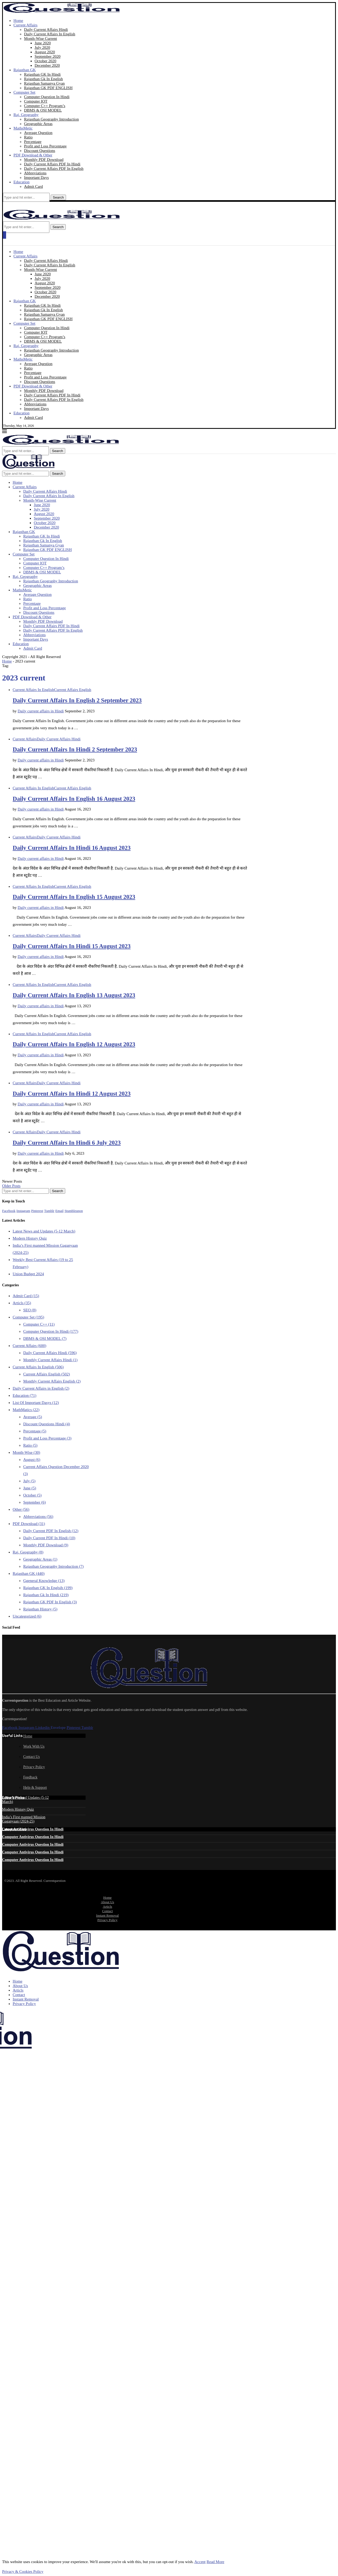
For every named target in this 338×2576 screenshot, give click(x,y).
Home (18, 20)
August (31, 1459)
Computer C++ (39, 1324)
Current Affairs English (46, 1374)
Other (21, 1509)
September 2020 (47, 56)
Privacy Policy (34, 1767)
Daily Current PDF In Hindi (49, 1538)
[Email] (59, 1210)
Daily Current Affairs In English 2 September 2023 (77, 700)
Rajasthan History (40, 1609)
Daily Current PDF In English (50, 1531)
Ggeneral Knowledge (44, 1581)
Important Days (36, 177)
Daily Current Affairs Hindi (46, 29)
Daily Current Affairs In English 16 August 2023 (74, 798)
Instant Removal (107, 1915)
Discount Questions (39, 150)
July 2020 (42, 47)
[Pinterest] (37, 1210)
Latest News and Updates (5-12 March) (44, 1231)
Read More (215, 2562)
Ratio (28, 137)
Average (32, 1417)
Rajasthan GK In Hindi (42, 74)
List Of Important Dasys (36, 1402)
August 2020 (45, 52)
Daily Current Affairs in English (41, 1388)
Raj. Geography (26, 115)
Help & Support (35, 1788)
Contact (107, 1911)
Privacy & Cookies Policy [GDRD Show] (22, 2571)
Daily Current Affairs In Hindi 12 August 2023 (72, 1093)
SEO (29, 1310)
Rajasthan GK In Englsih (48, 1588)
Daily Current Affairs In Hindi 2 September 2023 (75, 749)
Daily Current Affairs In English (49, 34)
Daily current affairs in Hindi (41, 711)
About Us (107, 1902)
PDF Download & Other (32, 155)
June (29, 1488)
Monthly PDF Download (43, 159)
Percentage (32, 142)
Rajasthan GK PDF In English (50, 1602)
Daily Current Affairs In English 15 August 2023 (74, 897)
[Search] (26, 197)
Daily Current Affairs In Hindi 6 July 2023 (67, 1142)
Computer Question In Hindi (46, 97)
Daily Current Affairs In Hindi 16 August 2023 (72, 848)
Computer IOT (36, 101)
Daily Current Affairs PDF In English (53, 168)
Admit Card (33, 186)
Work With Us (34, 1746)
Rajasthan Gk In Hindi (46, 1595)
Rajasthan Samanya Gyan (44, 83)
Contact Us (31, 1757)
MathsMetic (23, 128)
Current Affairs (25, 25)
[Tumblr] (49, 1210)
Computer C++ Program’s (44, 106)
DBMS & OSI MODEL (43, 110)
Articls (22, 1303)
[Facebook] (9, 1210)
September (34, 1502)
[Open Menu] (4, 235)
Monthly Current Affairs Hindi (50, 1360)
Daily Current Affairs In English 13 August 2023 (74, 995)
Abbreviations (35, 173)
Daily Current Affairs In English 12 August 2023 (74, 1044)
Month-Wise (26, 1452)
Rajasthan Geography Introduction (51, 119)
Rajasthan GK (24, 70)
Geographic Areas (38, 124)
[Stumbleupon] (73, 1210)
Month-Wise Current (40, 38)
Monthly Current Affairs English (52, 1381)
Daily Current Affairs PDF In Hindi (52, 164)
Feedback (30, 1777)
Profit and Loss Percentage (45, 146)
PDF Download (29, 1524)
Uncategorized (27, 1616)
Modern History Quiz (30, 1238)
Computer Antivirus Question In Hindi (32, 1829)
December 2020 (47, 65)
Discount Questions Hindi (46, 1424)
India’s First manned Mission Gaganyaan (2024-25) (23, 1819)
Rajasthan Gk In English (43, 79)
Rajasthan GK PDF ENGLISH (48, 88)
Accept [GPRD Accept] (199, 2562)
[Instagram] (23, 1210)
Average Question (38, 133)
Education (21, 182)
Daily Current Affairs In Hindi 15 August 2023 (72, 946)
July (29, 1481)
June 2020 (43, 43)
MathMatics (26, 1410)
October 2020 (45, 61)
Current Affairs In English (38, 1367)
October (32, 1495)
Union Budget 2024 (28, 1274)
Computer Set (24, 92)
